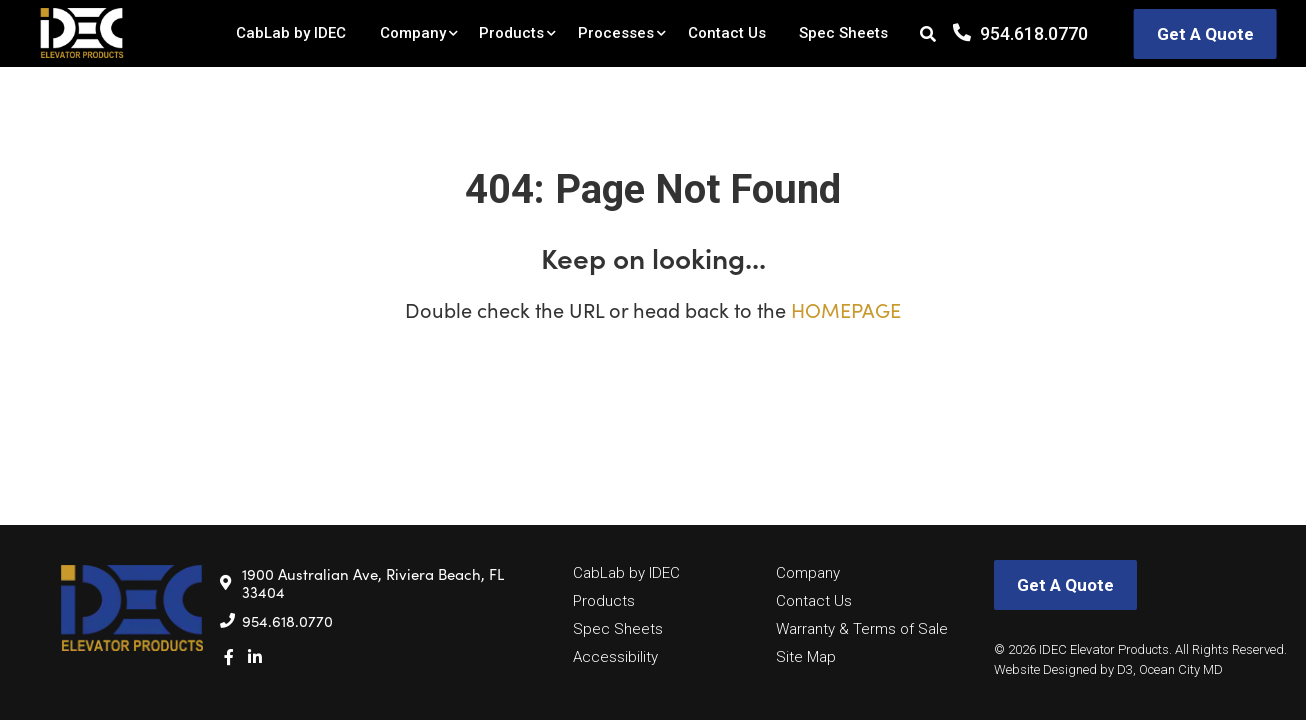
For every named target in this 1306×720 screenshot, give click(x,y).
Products (511, 33)
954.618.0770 (1034, 33)
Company (413, 33)
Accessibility (615, 657)
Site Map (806, 657)
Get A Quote (1205, 34)
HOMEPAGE (846, 309)
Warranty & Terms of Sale (862, 629)
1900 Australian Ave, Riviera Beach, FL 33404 (373, 583)
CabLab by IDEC (291, 33)
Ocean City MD (1181, 669)
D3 (1125, 669)
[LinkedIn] (255, 657)
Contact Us (727, 33)
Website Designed (1045, 669)
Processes (616, 33)
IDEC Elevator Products (1104, 649)
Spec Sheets (843, 33)
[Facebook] (229, 657)
